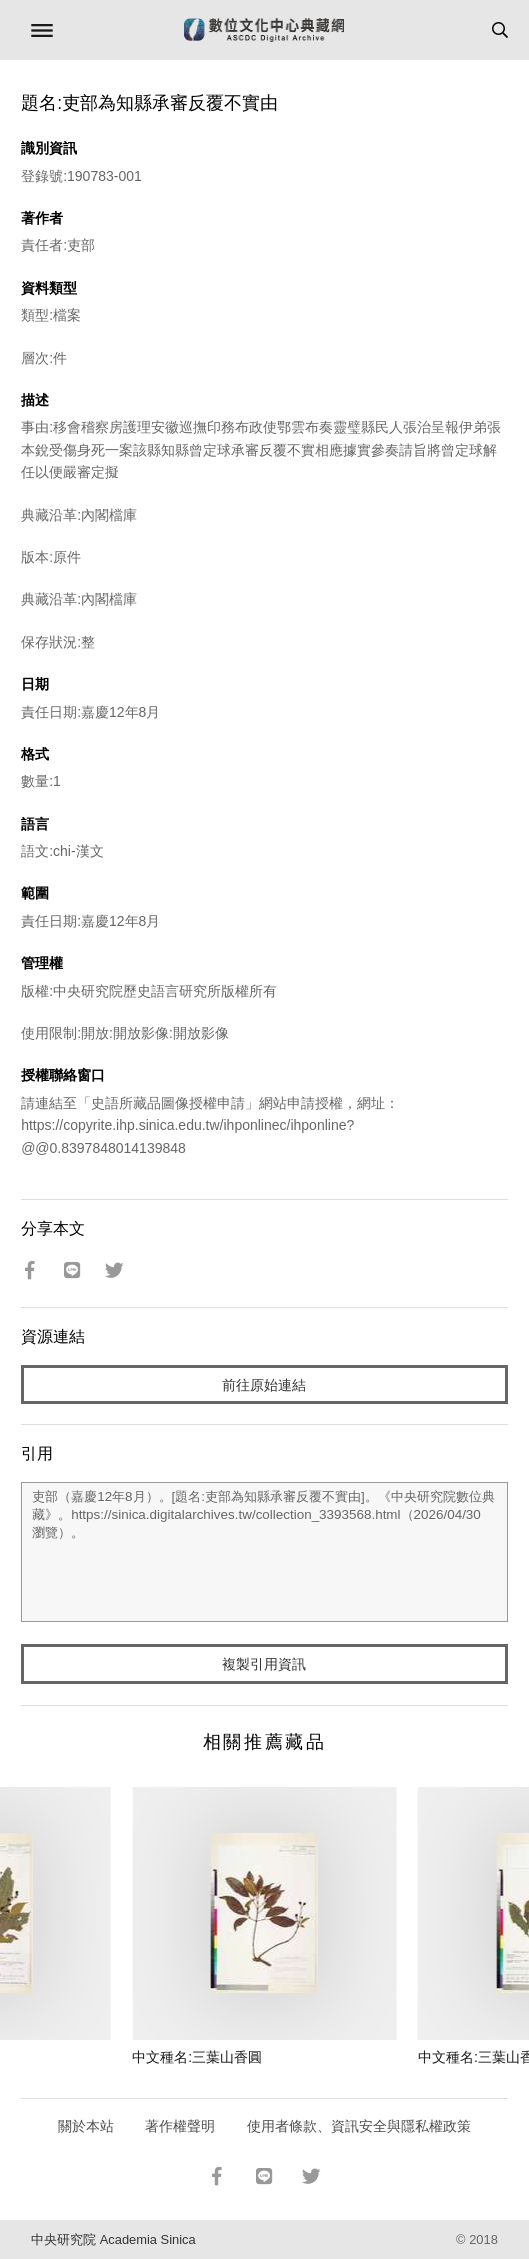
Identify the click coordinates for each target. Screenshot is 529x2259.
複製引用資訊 (264, 1664)
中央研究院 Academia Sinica (113, 2239)
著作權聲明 (180, 2126)
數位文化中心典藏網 (264, 30)
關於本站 (86, 2126)
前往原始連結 (264, 1385)
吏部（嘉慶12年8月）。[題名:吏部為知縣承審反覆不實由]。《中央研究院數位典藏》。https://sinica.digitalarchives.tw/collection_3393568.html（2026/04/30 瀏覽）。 (264, 1552)
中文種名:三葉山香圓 (197, 2057)
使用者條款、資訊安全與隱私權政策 (359, 2126)
